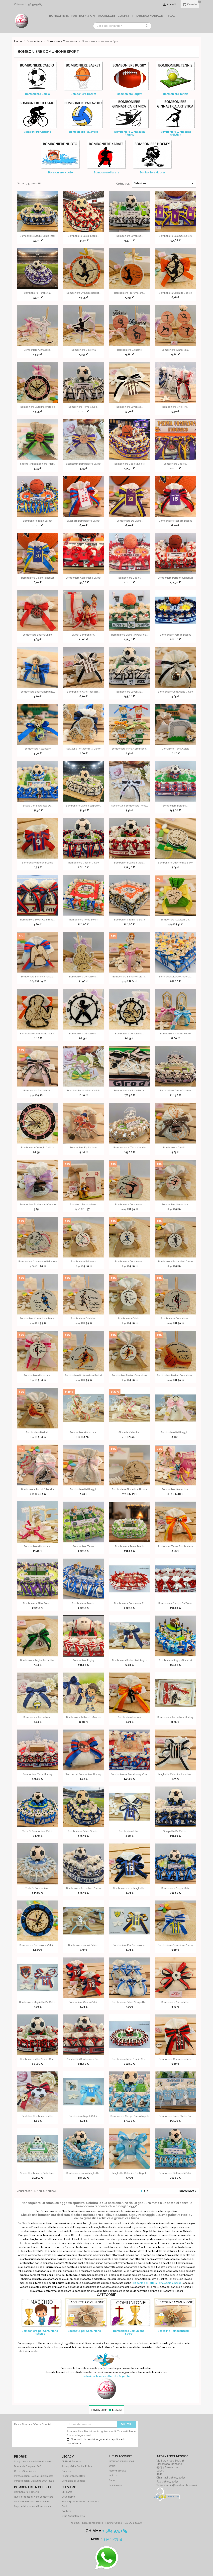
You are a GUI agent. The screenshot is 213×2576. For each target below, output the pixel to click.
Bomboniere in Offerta (26, 2492)
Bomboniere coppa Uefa (175, 1888)
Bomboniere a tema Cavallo (129, 1147)
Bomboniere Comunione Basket (83, 577)
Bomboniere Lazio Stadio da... (175, 2116)
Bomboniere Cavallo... (175, 1147)
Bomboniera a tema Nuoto (175, 1033)
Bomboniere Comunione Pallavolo (37, 1261)
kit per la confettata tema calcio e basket (158, 2282)
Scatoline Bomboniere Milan (37, 2116)
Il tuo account (120, 2456)
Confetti (125, 15)
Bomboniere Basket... (175, 463)
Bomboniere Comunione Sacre (128, 2332)
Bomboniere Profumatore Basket (83, 1375)
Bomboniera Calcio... (129, 1318)
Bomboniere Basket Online (38, 634)
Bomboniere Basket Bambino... (38, 691)
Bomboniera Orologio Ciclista (37, 1147)
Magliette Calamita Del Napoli (129, 2173)
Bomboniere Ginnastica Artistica (175, 133)
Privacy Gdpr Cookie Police (77, 2466)
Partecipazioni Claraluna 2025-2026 (34, 2480)
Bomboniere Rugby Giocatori (175, 1660)
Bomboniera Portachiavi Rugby (129, 1660)
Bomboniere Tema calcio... (84, 406)
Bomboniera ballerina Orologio (37, 406)
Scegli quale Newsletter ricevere (33, 2461)
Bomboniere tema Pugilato (129, 919)
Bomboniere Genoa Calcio (83, 2002)
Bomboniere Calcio (37, 94)
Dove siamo (68, 2496)
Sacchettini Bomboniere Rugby (37, 463)
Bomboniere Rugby (129, 94)
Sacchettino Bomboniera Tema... (129, 805)
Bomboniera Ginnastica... (175, 1204)
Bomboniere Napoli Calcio (83, 2116)
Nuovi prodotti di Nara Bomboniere (33, 2496)
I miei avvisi (115, 2485)
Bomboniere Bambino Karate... (38, 976)
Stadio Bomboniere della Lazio (37, 2173)
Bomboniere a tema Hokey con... (129, 1774)
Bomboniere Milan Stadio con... (37, 2059)
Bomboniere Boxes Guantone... (37, 919)
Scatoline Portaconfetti (173, 2330)
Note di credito (117, 2470)
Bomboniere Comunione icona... (37, 1033)
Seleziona (164, 184)
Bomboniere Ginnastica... (37, 350)
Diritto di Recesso (72, 2461)
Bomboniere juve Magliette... (83, 691)
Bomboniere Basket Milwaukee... (129, 634)
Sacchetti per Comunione (84, 2330)
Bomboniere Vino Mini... (175, 406)
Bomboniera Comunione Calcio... (37, 1945)
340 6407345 (113, 2539)
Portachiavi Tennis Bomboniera (175, 1546)
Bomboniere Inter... (129, 1831)
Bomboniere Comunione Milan (175, 2059)
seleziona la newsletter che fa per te (106, 2376)
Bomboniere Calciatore (38, 748)
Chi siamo (67, 2492)
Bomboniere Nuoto (60, 172)
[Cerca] (122, 25)
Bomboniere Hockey (152, 172)
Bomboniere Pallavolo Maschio (83, 1717)
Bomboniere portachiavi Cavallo (38, 1204)
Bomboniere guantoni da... (175, 919)
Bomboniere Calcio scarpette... (129, 2002)
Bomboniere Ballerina (84, 350)
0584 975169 (115, 2530)
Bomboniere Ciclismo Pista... (129, 1090)
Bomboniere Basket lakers (129, 463)
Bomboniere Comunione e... (129, 1603)
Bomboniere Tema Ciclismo (175, 1090)
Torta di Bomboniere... (37, 1888)
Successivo (188, 2191)
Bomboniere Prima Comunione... (129, 748)
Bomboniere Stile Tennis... (37, 1603)
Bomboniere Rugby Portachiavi (37, 1660)
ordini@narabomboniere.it (182, 2485)
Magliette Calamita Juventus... (175, 1774)
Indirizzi (113, 2475)
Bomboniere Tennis (175, 94)
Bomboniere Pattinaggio (83, 1489)
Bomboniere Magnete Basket (175, 520)
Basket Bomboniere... (83, 634)
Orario (65, 2506)
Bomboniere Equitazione (83, 1147)
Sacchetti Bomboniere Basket (83, 520)
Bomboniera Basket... (37, 1432)
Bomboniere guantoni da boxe (175, 862)
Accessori (106, 15)
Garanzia (66, 2471)
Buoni (112, 2480)
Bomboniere (59, 15)
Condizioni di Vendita (73, 2480)
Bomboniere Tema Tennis (129, 1546)
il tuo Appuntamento (73, 2516)
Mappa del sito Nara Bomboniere (32, 2506)
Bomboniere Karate (106, 172)
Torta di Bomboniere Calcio (37, 1831)
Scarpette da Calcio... (175, 1831)
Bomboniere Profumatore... (129, 293)
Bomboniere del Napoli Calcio (175, 2173)
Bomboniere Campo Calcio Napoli (129, 2116)
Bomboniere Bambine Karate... (129, 976)
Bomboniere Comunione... (83, 976)
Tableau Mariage (149, 15)
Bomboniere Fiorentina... (37, 293)
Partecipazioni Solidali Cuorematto (33, 2476)
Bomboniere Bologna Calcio (37, 862)
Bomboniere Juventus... (129, 236)
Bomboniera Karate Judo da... (175, 976)
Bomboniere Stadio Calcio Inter (37, 236)
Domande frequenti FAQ (27, 2466)
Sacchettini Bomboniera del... (83, 2059)
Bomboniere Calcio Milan (175, 2002)
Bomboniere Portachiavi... (37, 1090)
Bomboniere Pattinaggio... (175, 1432)
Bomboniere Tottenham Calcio (83, 1888)
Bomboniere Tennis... (83, 1603)
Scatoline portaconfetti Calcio (83, 748)
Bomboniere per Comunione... (129, 1945)
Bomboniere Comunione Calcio (175, 691)
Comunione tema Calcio (175, 748)
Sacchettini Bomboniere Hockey (83, 1774)
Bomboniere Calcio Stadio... (83, 236)
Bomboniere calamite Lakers (175, 236)
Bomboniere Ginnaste (129, 350)
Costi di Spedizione (25, 2471)
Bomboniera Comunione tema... (37, 1318)
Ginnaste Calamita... (129, 1432)
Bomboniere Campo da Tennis (175, 1603)
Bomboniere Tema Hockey (38, 1774)
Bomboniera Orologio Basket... (84, 293)
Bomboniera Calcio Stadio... (129, 862)
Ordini (112, 2466)
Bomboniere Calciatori (83, 1318)
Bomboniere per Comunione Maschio (40, 2332)
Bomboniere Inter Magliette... (129, 1888)
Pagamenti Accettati (73, 2476)
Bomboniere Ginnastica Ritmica (129, 133)
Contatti (66, 2511)
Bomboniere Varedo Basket (175, 634)
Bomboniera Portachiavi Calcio (175, 1261)
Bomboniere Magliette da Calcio (37, 2002)
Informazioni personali (121, 2461)
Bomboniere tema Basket (37, 520)
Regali (171, 15)
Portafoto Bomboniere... (83, 1204)
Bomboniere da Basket (129, 520)
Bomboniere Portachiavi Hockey (175, 1717)
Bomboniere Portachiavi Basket (175, 577)
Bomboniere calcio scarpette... (83, 805)
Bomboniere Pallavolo (83, 131)
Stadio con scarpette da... (38, 805)
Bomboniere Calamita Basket (37, 577)
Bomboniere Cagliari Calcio (83, 862)
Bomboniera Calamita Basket (175, 293)
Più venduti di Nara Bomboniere (32, 2501)
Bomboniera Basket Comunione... (175, 1375)
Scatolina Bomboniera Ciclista (83, 1090)
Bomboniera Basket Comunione (129, 1375)
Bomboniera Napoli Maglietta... (83, 2173)
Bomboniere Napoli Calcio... (83, 1945)
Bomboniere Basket (83, 94)
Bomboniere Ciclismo (37, 131)
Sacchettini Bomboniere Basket (83, 463)
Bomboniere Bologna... (175, 805)
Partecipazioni (83, 15)
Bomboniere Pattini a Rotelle (37, 1489)
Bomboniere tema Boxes (83, 919)
